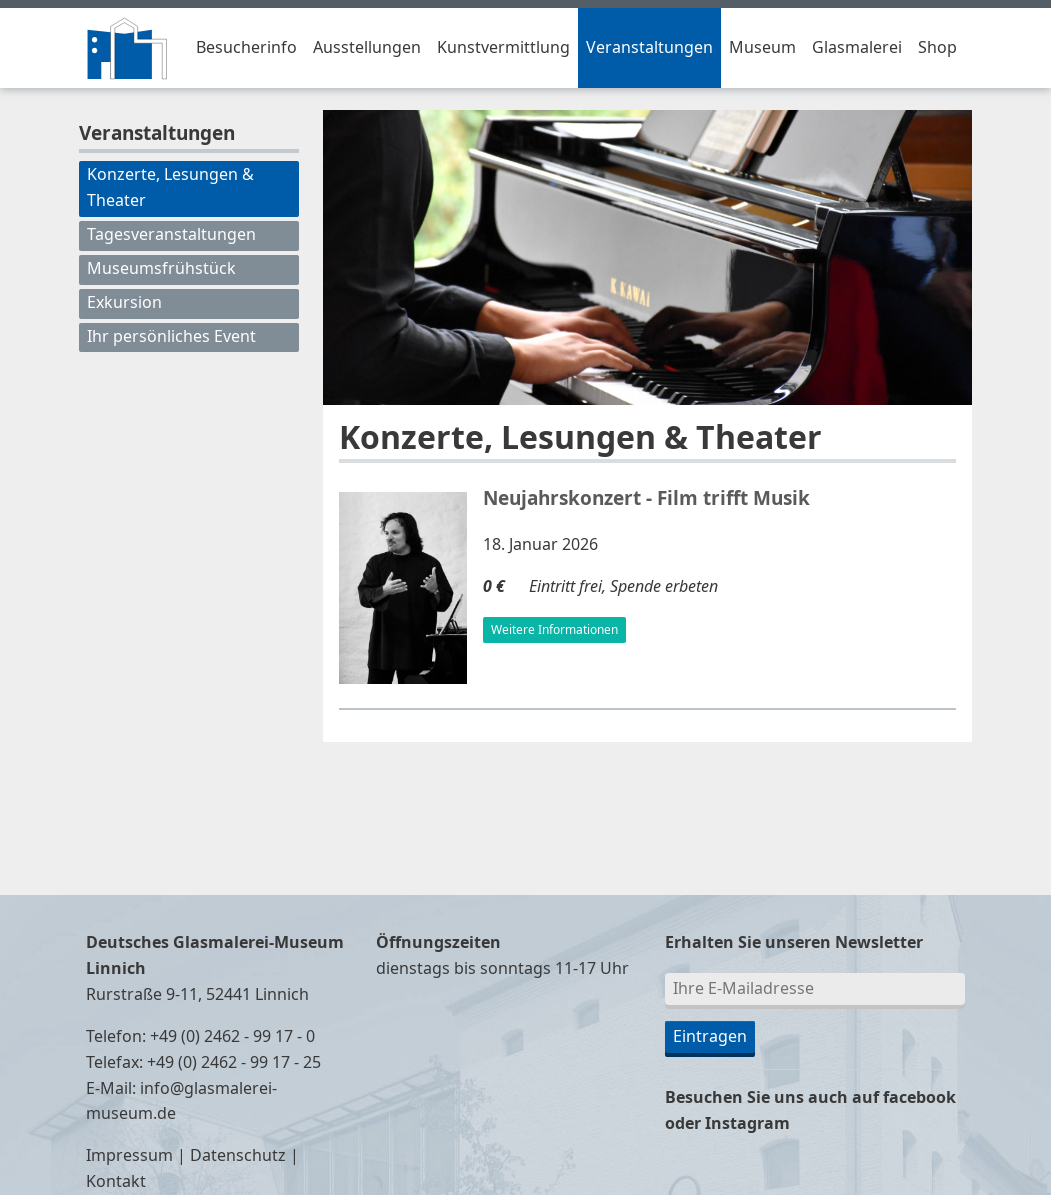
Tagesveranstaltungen (171, 235)
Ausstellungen (367, 48)
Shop (937, 48)
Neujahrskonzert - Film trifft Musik (646, 499)
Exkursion (124, 303)
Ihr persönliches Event (171, 337)
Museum (762, 48)
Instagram (747, 1124)
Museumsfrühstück (161, 269)
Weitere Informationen (554, 630)
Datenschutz (238, 1156)
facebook (919, 1098)
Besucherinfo (246, 48)
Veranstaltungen (649, 48)
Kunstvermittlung (503, 48)
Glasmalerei (857, 48)
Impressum (129, 1156)
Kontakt (116, 1182)
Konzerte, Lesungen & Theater (170, 188)
